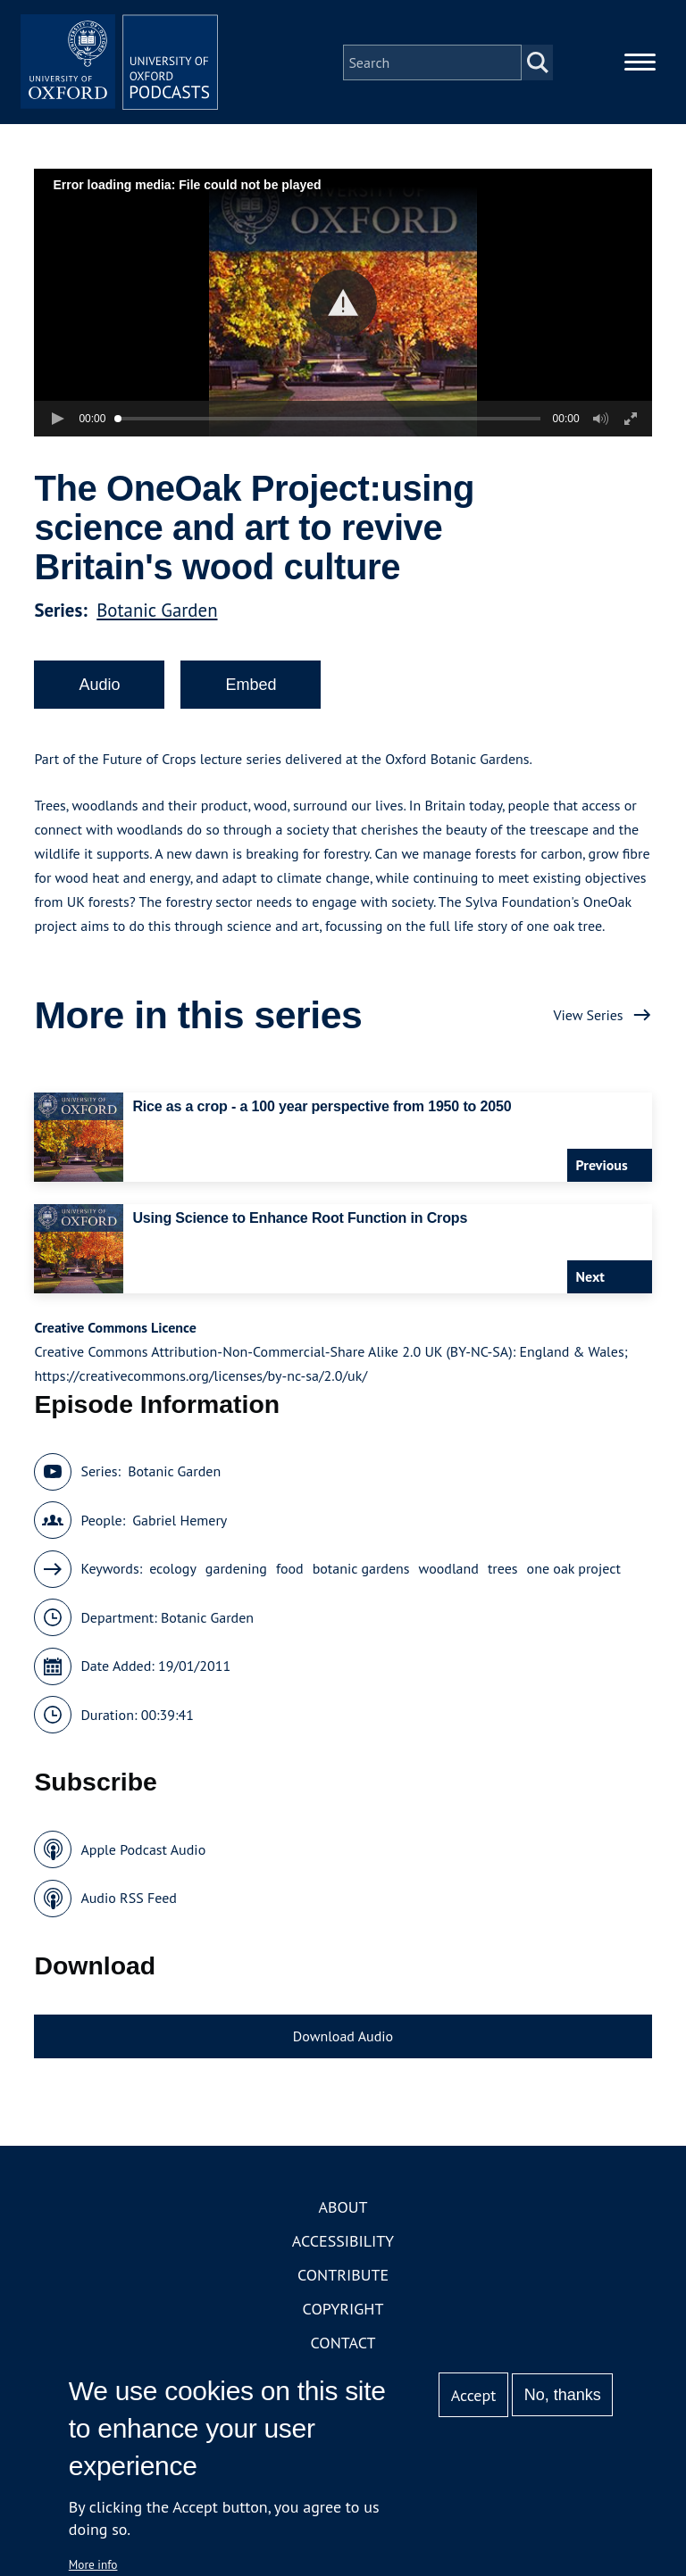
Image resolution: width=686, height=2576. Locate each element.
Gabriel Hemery (179, 1528)
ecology (173, 1577)
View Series (588, 1023)
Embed (250, 693)
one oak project (574, 1577)
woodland (449, 1577)
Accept (474, 2395)
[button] (343, 311)
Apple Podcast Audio (142, 1857)
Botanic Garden (156, 618)
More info (93, 2564)
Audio (99, 693)
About (342, 2216)
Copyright (343, 2317)
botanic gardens (361, 1577)
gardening (236, 1577)
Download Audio (343, 2044)
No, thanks (562, 2395)
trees (503, 1577)
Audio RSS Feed (128, 1906)
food (290, 1577)
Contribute (343, 2283)
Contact (343, 2351)
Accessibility (343, 2249)
